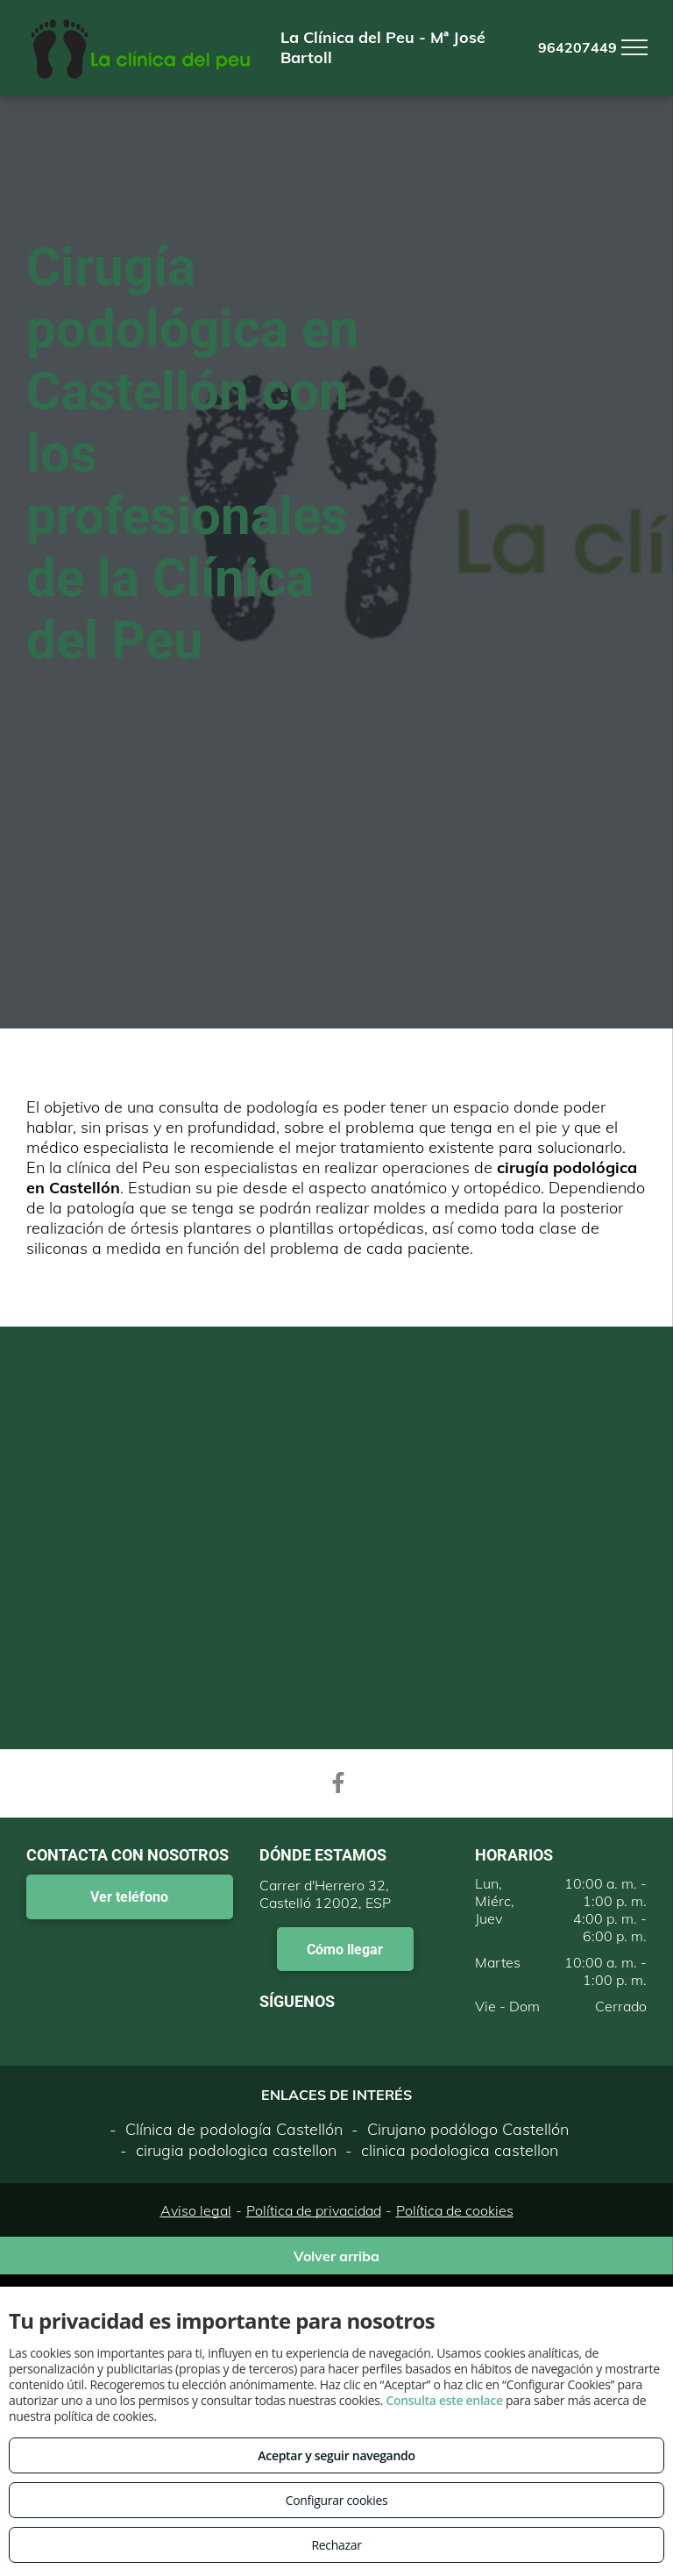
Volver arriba (336, 2256)
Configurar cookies (337, 2500)
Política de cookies (455, 2210)
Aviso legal (195, 2210)
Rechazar (336, 2545)
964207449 (577, 47)
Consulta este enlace (444, 2400)
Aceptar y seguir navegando (336, 2455)
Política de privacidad (313, 2210)
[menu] (634, 47)
